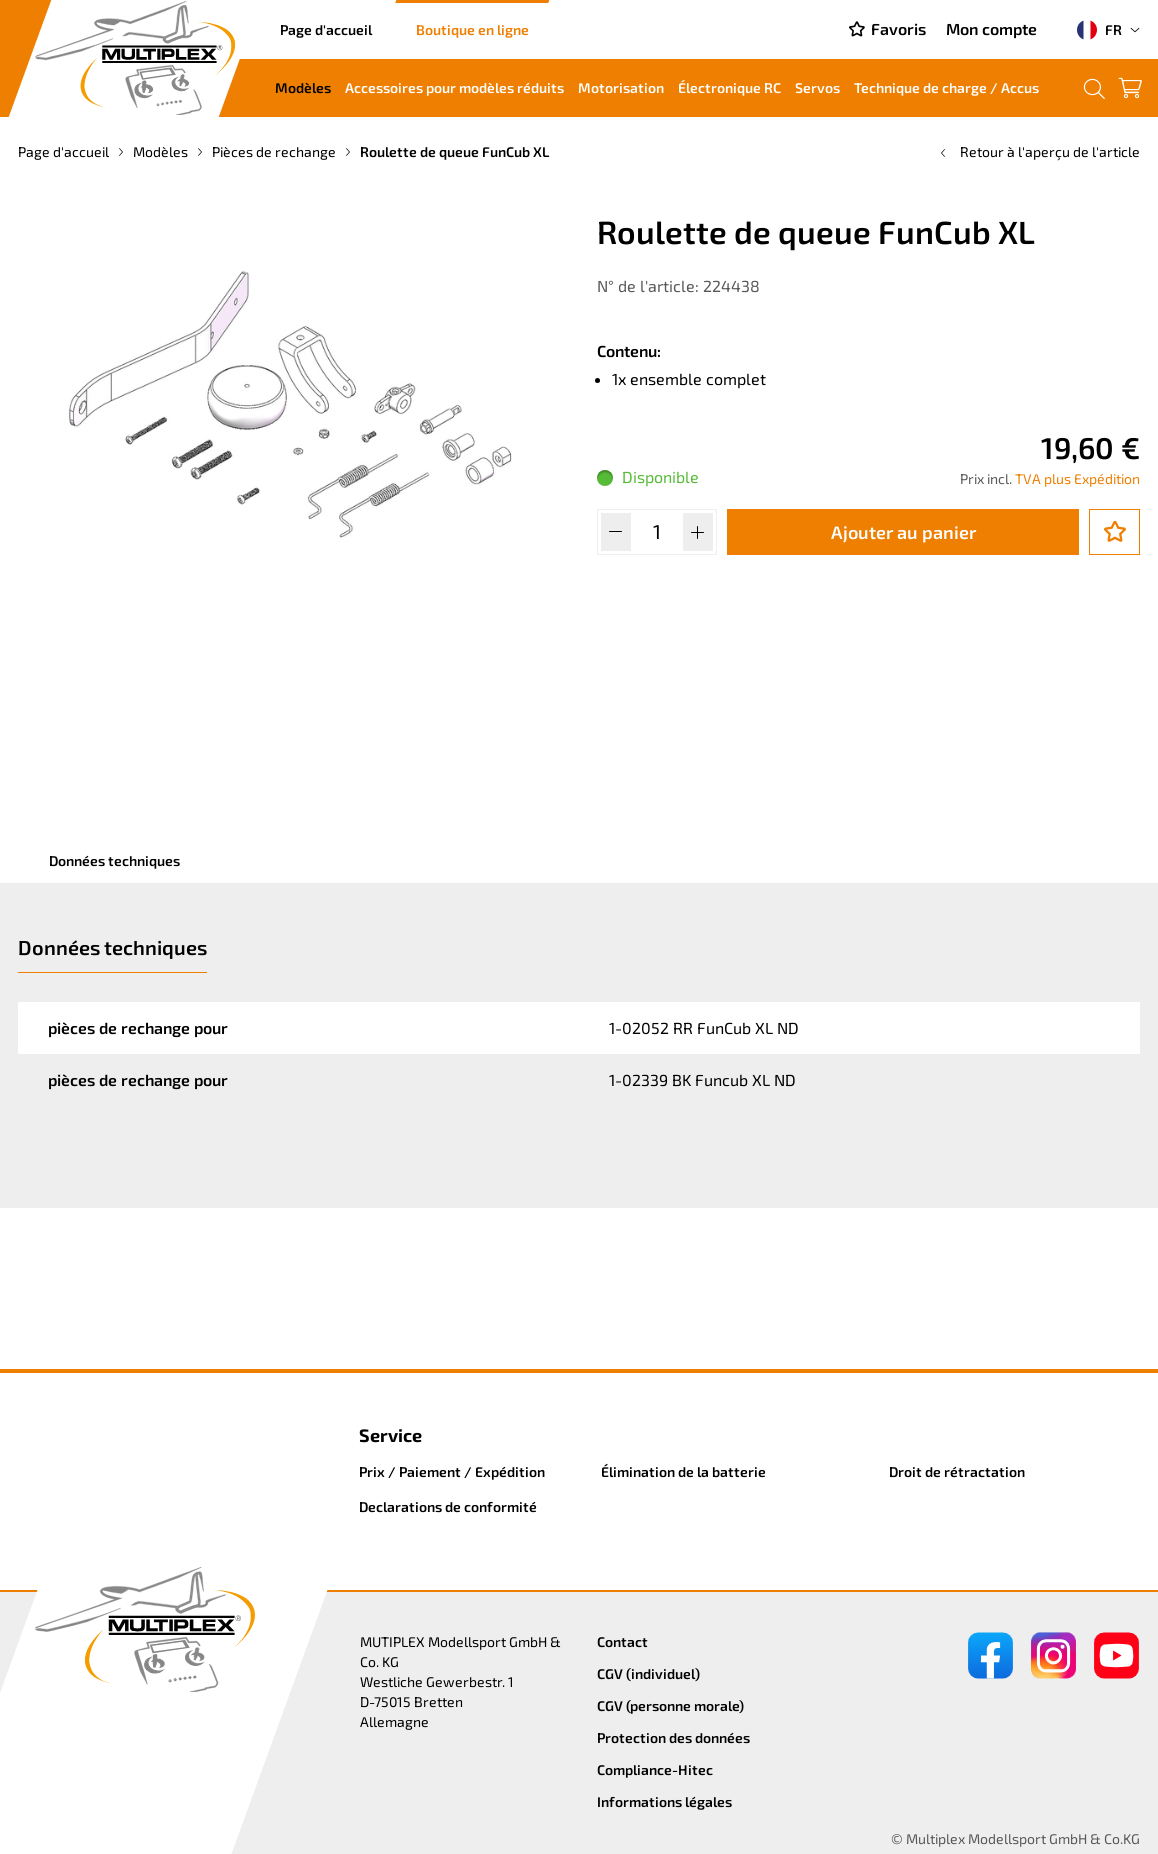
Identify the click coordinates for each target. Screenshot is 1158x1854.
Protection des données (673, 1737)
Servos (817, 87)
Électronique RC (729, 87)
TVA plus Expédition (1077, 478)
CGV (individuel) (648, 1673)
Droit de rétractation (957, 1471)
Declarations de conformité (448, 1506)
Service (390, 1435)
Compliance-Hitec (655, 1769)
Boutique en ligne (472, 29)
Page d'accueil (326, 29)
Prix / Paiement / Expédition (452, 1471)
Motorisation (621, 87)
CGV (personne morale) (670, 1705)
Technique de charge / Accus (946, 87)
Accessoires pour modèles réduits (454, 87)
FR (1099, 30)
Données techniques (114, 860)
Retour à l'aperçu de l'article (1038, 151)
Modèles (303, 87)
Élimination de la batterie (683, 1471)
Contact (622, 1641)
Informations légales (664, 1801)
